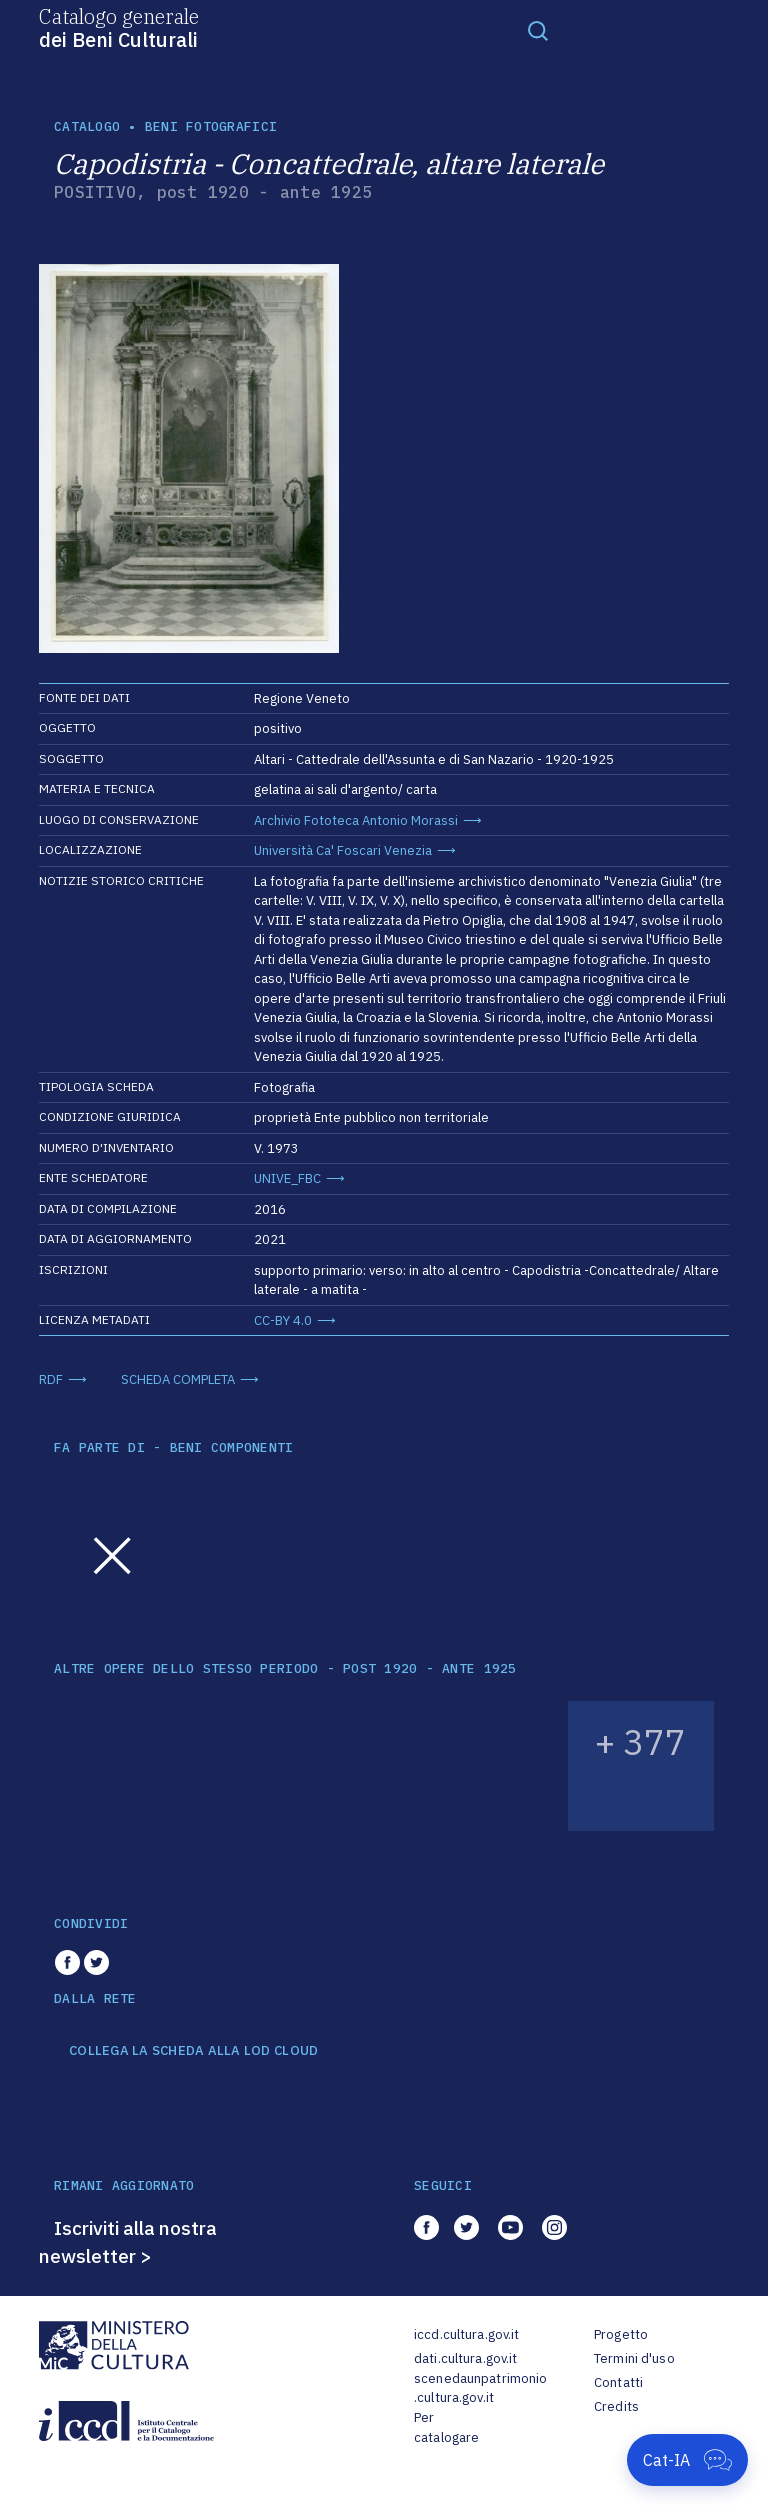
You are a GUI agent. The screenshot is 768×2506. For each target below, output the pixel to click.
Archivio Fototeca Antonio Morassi (356, 820)
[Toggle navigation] (538, 30)
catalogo (87, 126)
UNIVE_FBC (287, 1178)
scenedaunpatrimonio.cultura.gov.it (480, 2388)
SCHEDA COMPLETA (178, 1379)
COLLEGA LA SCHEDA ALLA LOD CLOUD (193, 2051)
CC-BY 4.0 (283, 1320)
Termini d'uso (634, 2358)
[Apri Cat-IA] (687, 2460)
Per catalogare (446, 2427)
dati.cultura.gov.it (465, 2358)
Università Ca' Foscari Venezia (343, 850)
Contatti (618, 2382)
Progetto (621, 2334)
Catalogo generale (119, 27)
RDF (51, 1379)
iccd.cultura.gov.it (466, 2334)
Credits (616, 2406)
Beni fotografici (211, 126)
